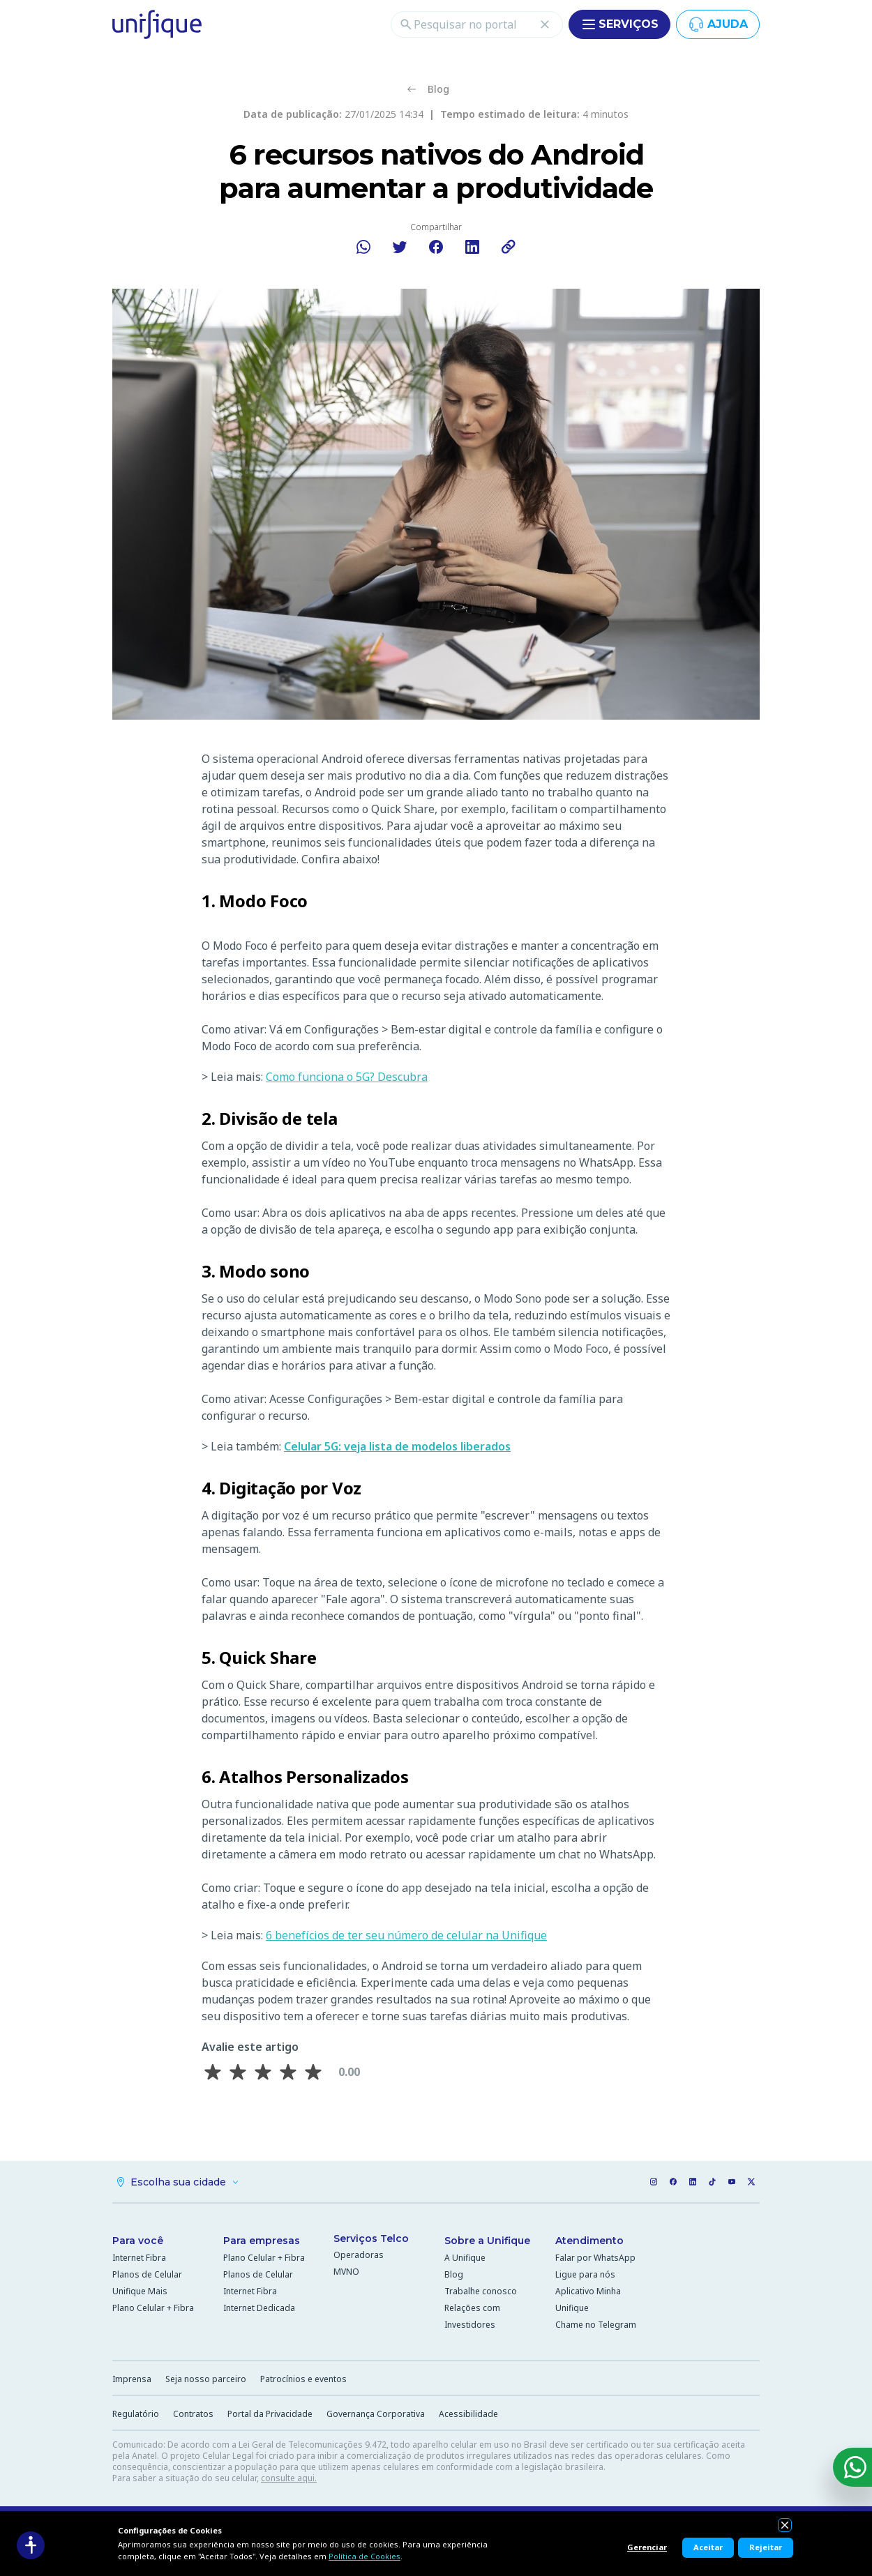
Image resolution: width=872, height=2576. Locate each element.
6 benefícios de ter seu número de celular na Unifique (406, 1936)
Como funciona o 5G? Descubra (347, 1076)
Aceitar (708, 2547)
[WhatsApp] (852, 2467)
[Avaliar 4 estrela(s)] (288, 2072)
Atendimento (589, 2242)
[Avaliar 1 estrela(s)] (213, 2072)
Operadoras (358, 2256)
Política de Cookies (364, 2556)
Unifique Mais (139, 2292)
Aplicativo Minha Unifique (588, 2301)
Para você (137, 2242)
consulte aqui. (289, 2479)
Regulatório (135, 2415)
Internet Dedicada (259, 2309)
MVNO (346, 2273)
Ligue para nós (585, 2276)
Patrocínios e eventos (303, 2380)
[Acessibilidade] (31, 2545)
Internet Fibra (139, 2259)
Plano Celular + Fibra (153, 2309)
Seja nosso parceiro (205, 2380)
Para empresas (261, 2242)
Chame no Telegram (595, 2326)
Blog (453, 2276)
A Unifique (465, 2259)
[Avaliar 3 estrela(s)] (263, 2072)
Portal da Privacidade (270, 2415)
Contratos (193, 2415)
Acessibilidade (468, 2415)
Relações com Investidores (472, 2317)
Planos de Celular (147, 2276)
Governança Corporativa (375, 2415)
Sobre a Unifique (487, 2242)
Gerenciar (647, 2547)
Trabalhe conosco (480, 2292)
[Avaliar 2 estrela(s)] (238, 2072)
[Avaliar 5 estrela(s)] (313, 2072)
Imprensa (131, 2380)
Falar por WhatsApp (595, 2259)
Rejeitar (765, 2547)
